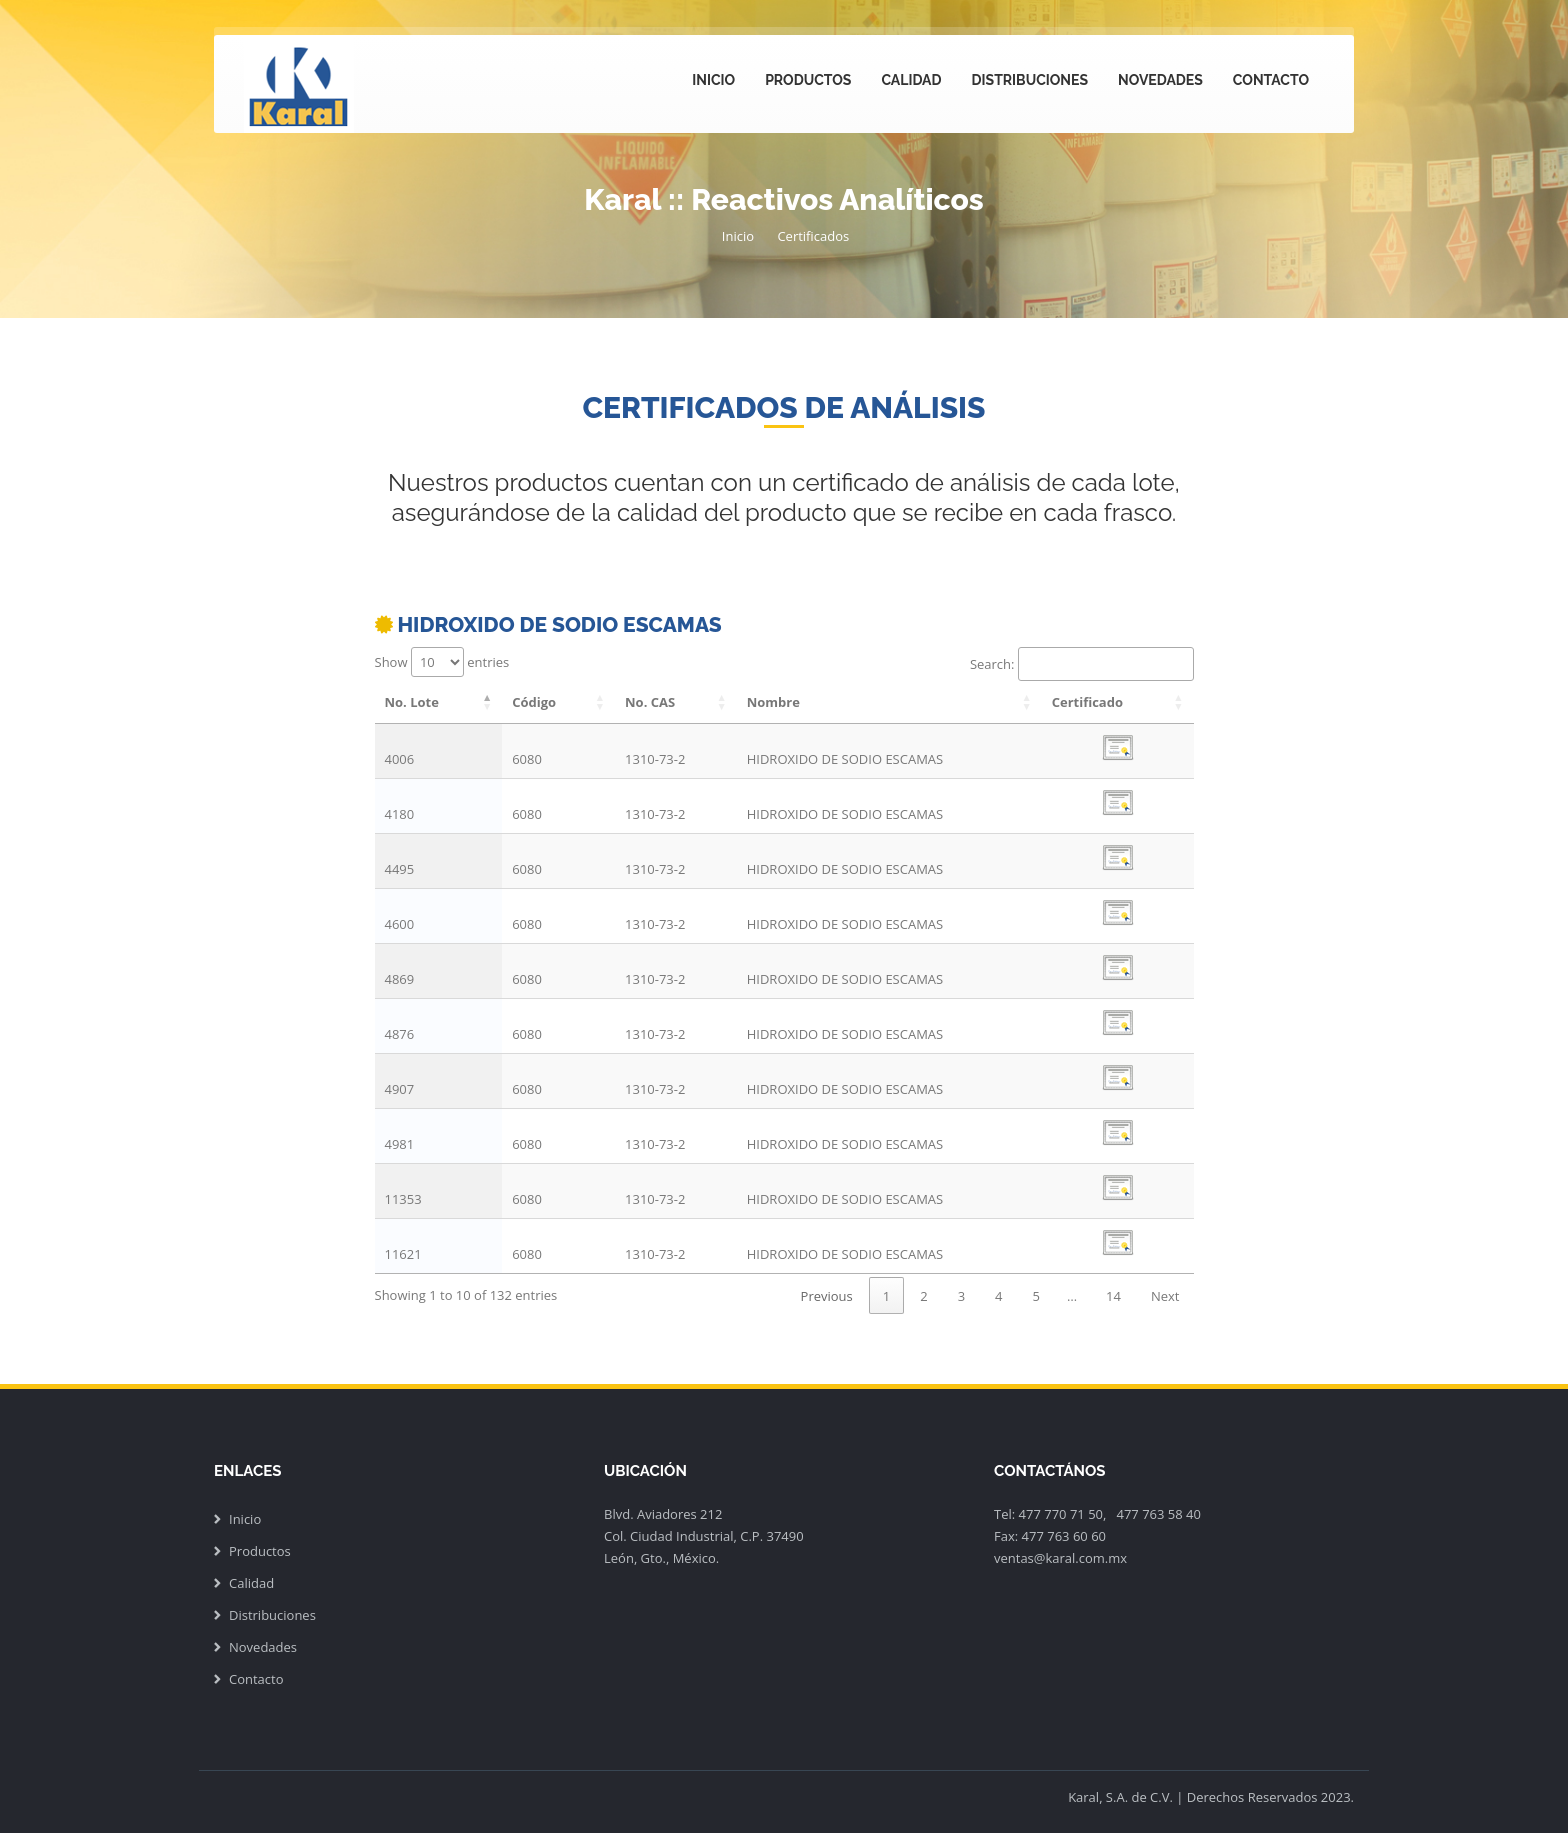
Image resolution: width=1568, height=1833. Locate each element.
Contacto (1271, 80)
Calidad (911, 80)
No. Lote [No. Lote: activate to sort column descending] (412, 702)
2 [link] (923, 1296)
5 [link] (1036, 1296)
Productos (808, 80)
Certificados (813, 236)
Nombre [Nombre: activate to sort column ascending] (773, 702)
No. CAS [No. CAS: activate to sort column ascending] (650, 702)
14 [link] (1113, 1296)
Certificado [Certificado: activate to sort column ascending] (1087, 702)
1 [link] (886, 1296)
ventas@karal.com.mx (1060, 1558)
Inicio (713, 80)
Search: (1082, 664)
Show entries (442, 662)
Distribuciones (1030, 80)
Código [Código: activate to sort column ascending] (534, 702)
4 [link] (998, 1296)
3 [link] (961, 1296)
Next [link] (1165, 1296)
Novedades (1160, 80)
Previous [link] (827, 1296)
